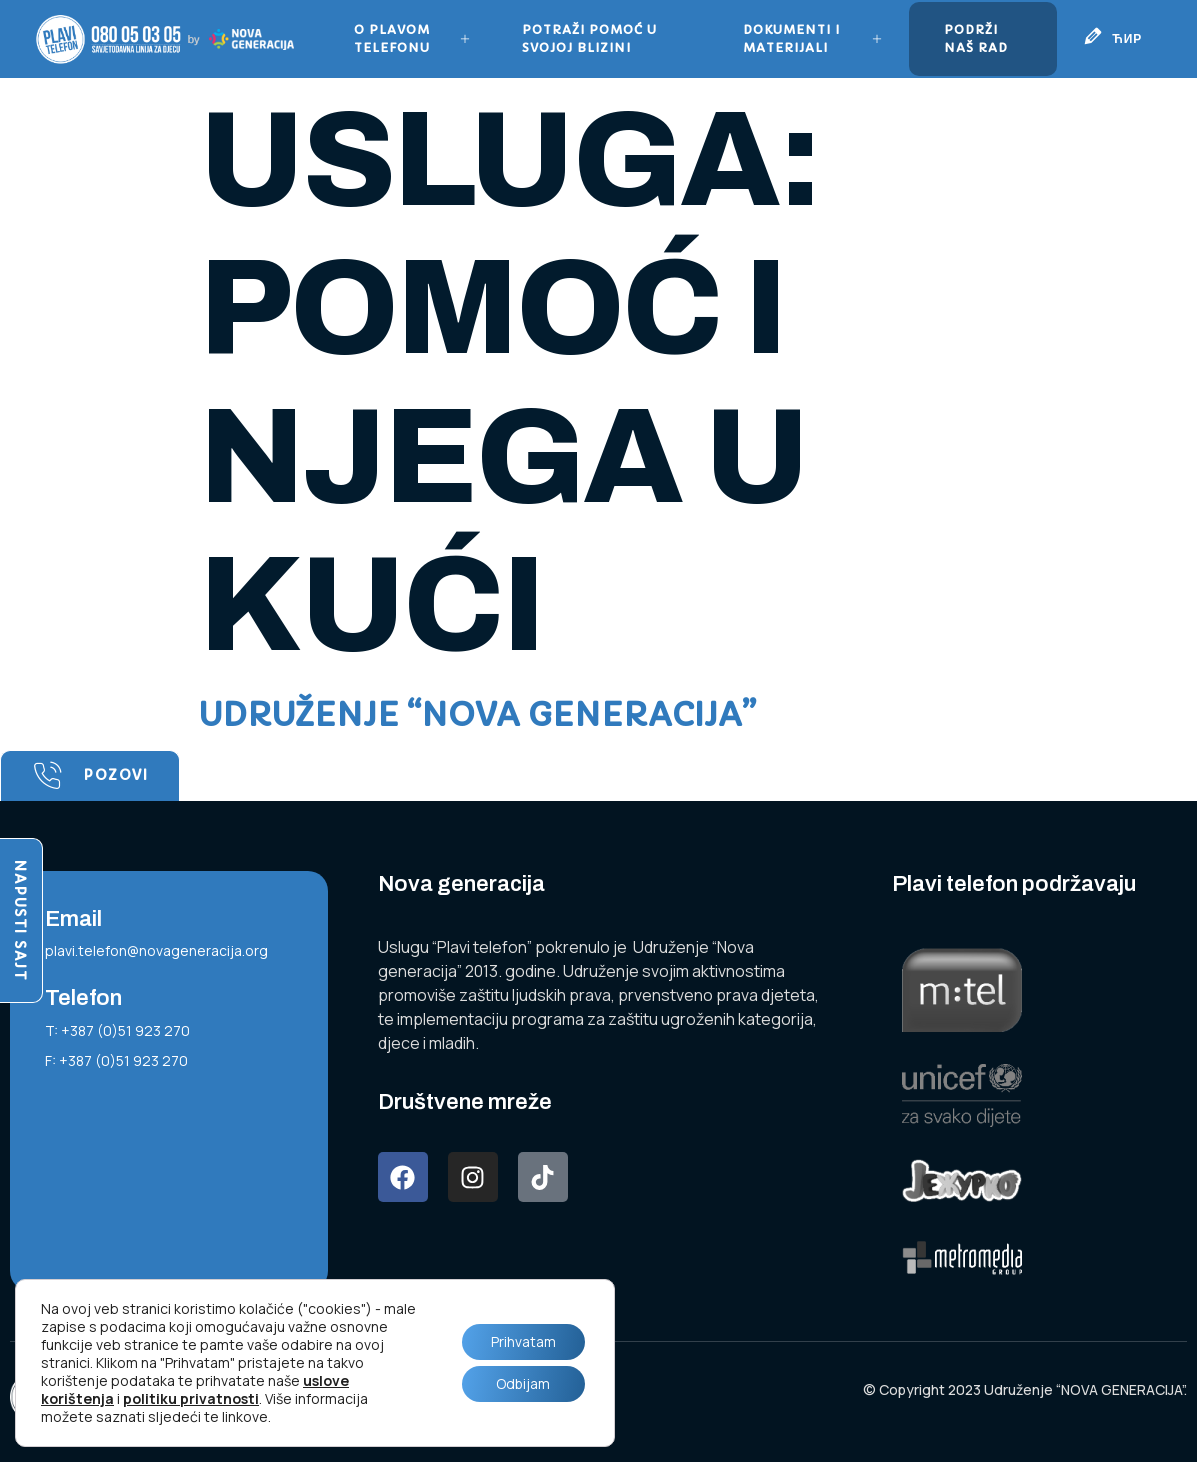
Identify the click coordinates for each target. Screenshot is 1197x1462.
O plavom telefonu (413, 38)
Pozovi (90, 776)
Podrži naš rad (975, 38)
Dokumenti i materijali (813, 38)
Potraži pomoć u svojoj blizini (589, 38)
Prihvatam (522, 1341)
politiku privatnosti (191, 1398)
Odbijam (522, 1383)
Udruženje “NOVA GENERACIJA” (477, 715)
